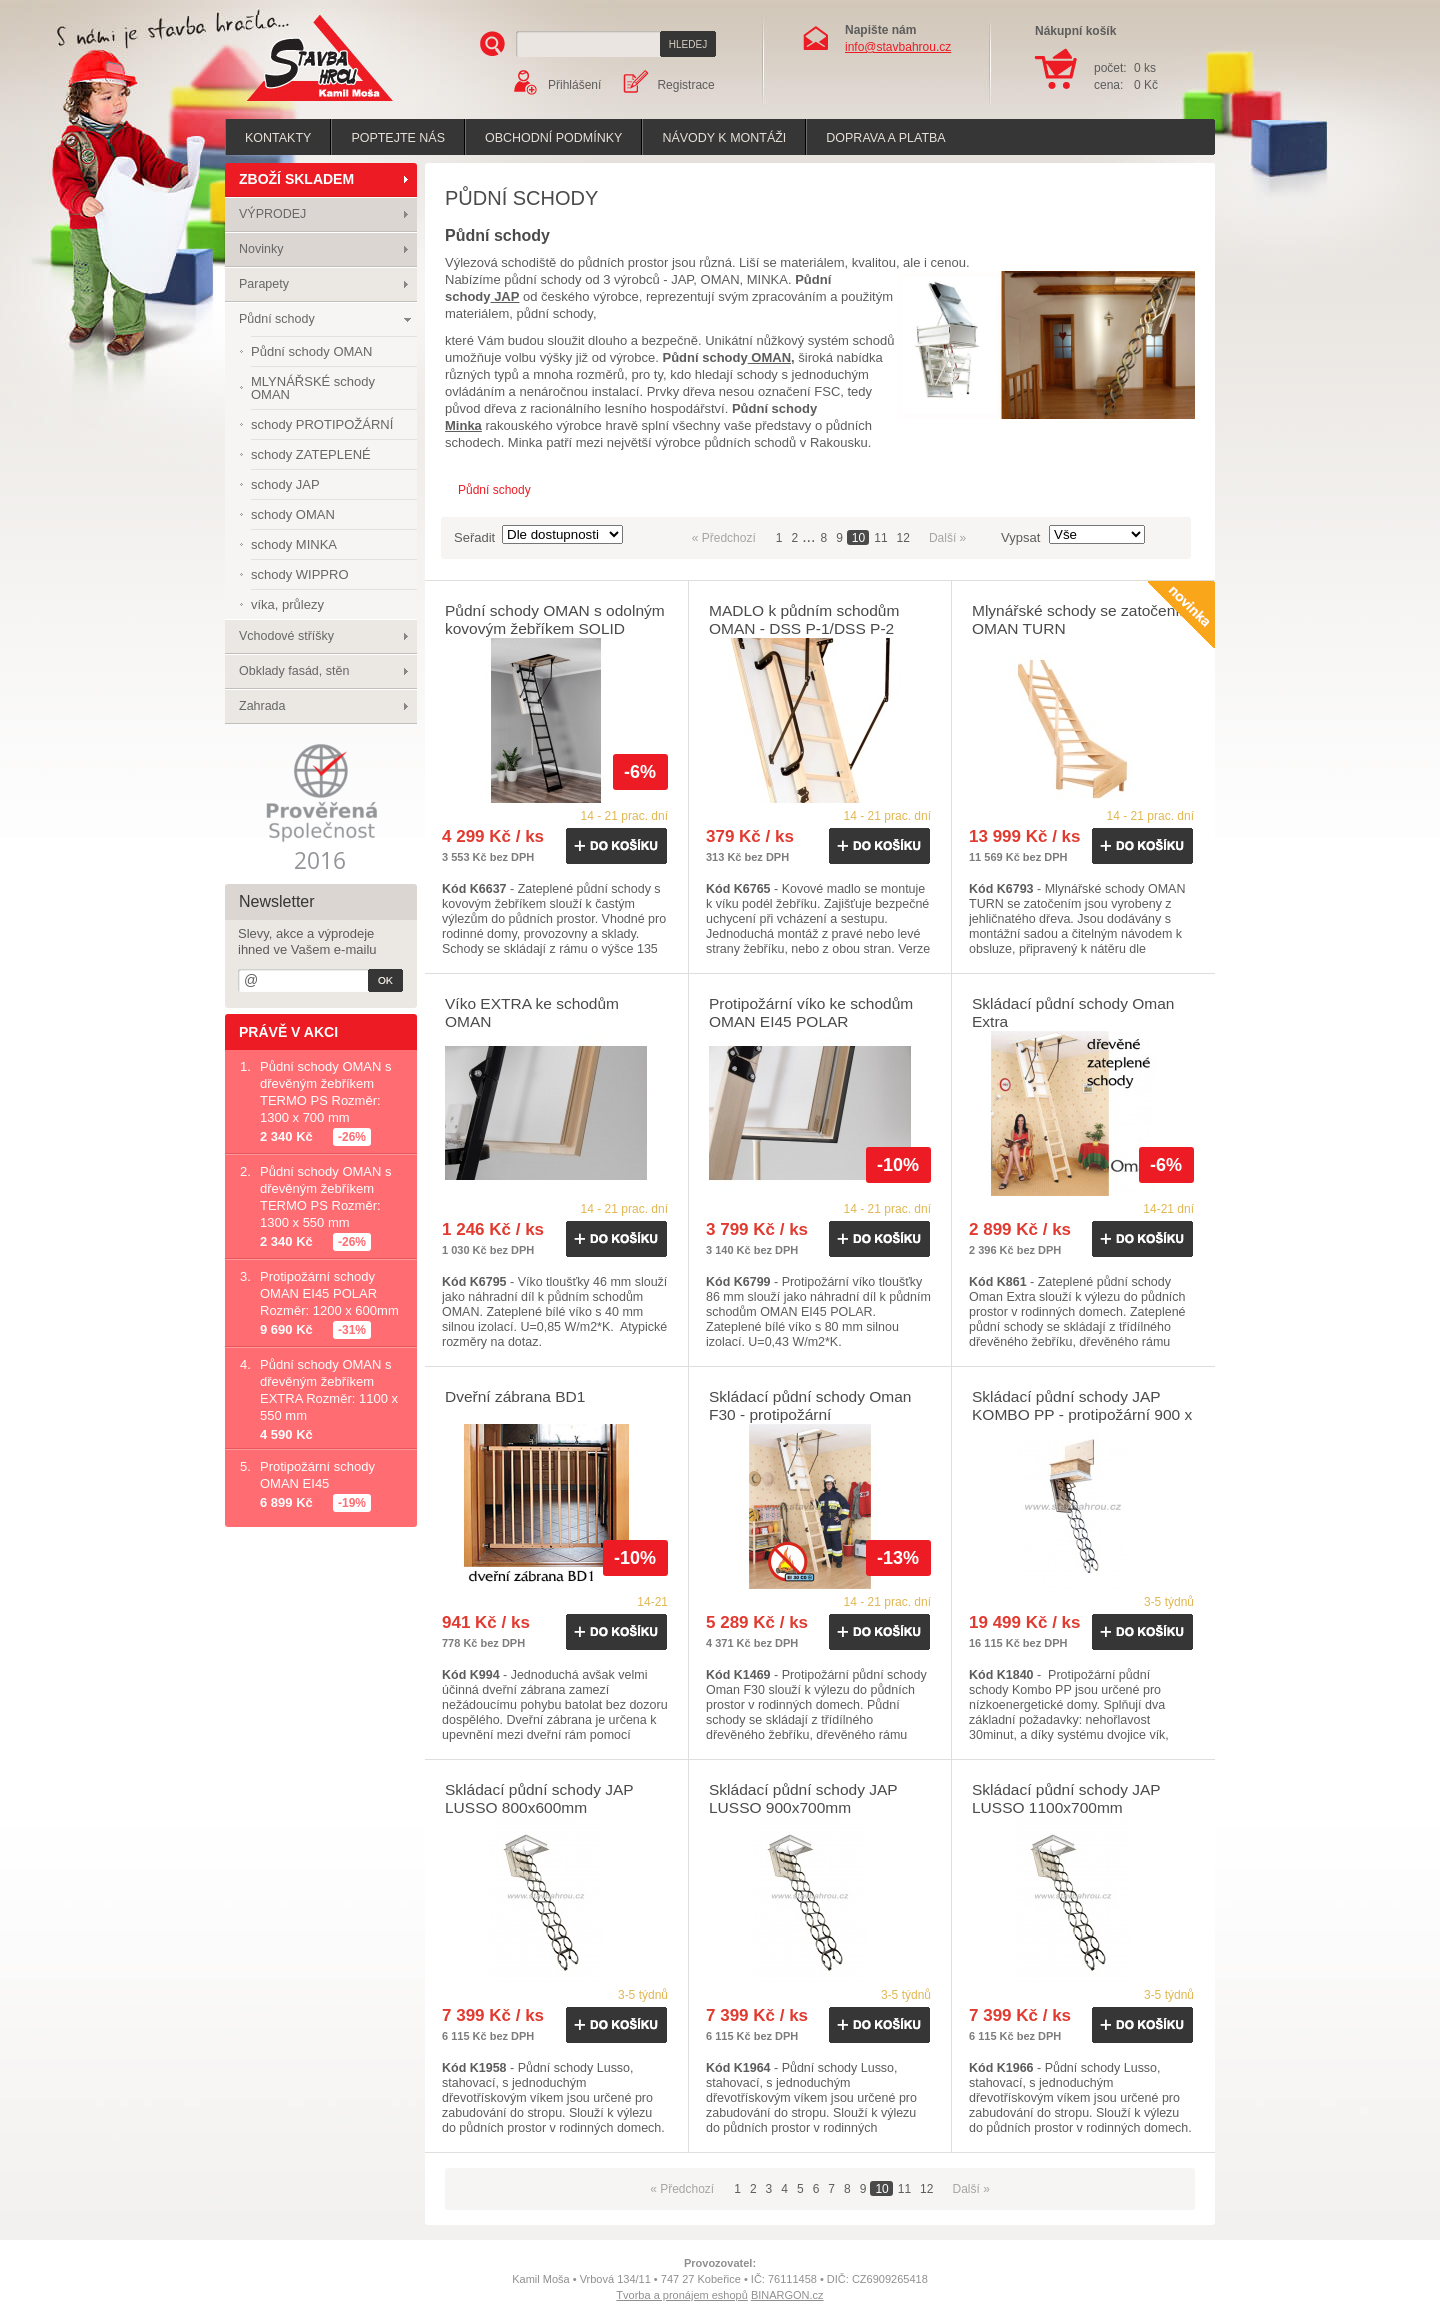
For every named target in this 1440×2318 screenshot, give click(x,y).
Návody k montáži (724, 138)
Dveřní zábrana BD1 (515, 1396)
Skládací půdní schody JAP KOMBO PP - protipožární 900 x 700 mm (1082, 1414)
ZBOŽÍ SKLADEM (296, 179)
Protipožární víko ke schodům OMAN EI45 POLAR (811, 1012)
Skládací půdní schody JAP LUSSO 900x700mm (803, 1798)
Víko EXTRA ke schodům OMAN (532, 1012)
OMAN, (771, 357)
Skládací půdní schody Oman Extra (1073, 1012)
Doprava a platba (885, 138)
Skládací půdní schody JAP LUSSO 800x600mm (539, 1798)
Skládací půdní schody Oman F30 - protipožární (810, 1405)
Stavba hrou (289, 103)
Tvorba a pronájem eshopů (681, 2295)
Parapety (264, 284)
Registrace (685, 85)
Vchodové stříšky (286, 636)
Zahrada (262, 706)
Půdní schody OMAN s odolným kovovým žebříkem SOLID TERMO (555, 628)
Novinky (261, 249)
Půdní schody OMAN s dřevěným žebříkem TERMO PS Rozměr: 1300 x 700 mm (326, 1092)
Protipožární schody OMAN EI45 (317, 1475)
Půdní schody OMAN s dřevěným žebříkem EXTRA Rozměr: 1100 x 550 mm (329, 1390)
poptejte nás (398, 138)
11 (880, 538)
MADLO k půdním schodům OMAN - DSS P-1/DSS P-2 (804, 619)
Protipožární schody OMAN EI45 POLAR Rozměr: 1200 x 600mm (329, 1293)
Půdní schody (277, 319)
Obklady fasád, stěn (294, 671)
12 (903, 538)
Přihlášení (574, 85)
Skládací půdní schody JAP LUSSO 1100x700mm (1066, 1798)
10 (858, 538)
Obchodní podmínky (553, 138)
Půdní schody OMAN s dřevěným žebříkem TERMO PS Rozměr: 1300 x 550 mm (326, 1197)
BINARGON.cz (787, 2295)
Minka (463, 425)
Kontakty (278, 138)
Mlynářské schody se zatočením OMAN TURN (1082, 619)
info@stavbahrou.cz (898, 47)
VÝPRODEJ (272, 214)
